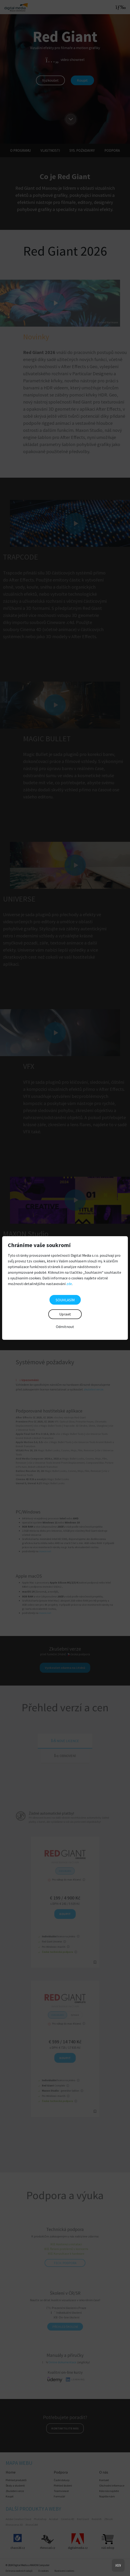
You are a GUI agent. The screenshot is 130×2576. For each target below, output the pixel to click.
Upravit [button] (65, 1314)
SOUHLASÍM (65, 1300)
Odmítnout (65, 1326)
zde (69, 1283)
